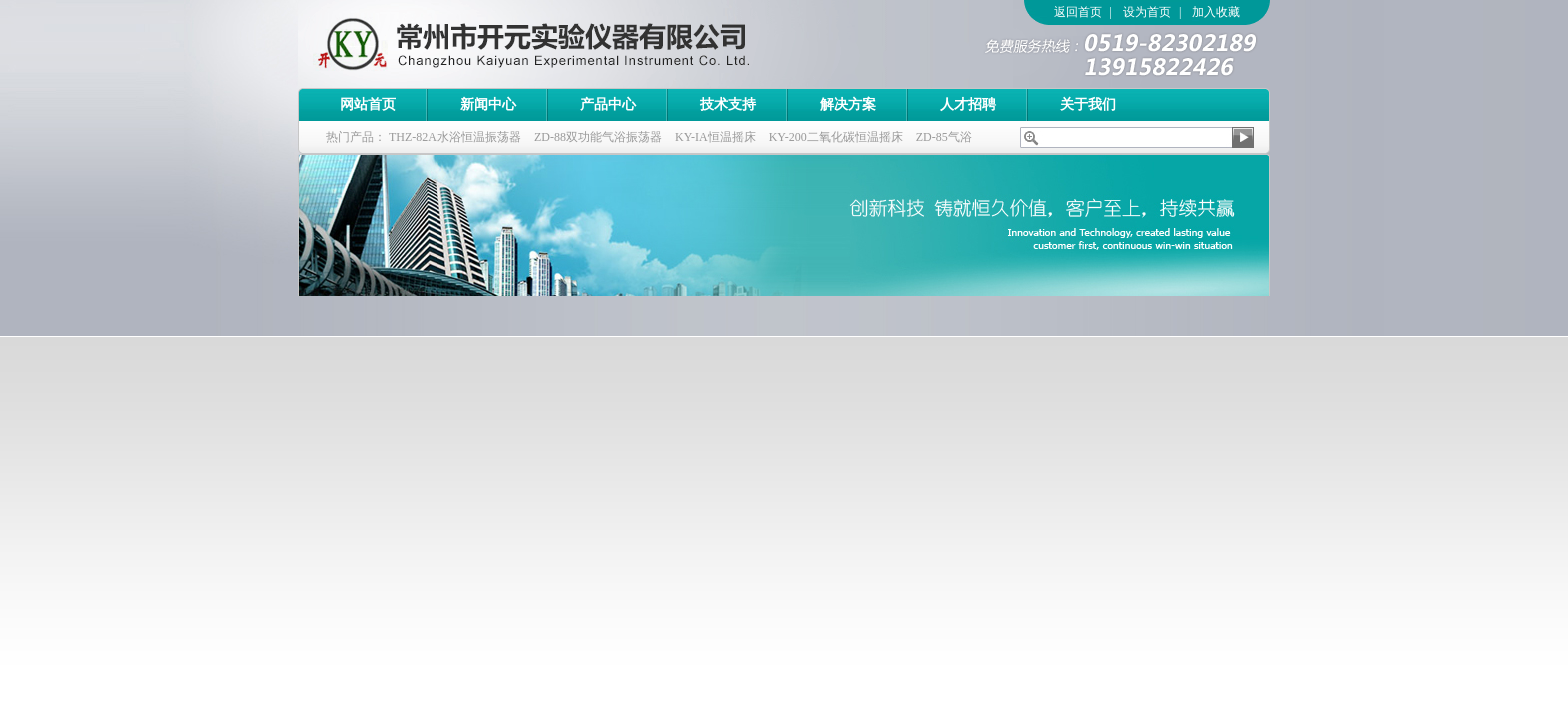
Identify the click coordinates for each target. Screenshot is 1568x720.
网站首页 (368, 104)
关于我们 (1088, 104)
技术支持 (728, 104)
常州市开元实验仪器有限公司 (573, 44)
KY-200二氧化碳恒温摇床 (836, 137)
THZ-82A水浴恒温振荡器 (455, 137)
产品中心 (608, 104)
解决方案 (848, 104)
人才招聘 (968, 104)
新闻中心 (488, 104)
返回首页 (1078, 12)
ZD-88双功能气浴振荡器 (598, 137)
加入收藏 (1216, 12)
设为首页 (1147, 12)
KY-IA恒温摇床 (715, 137)
